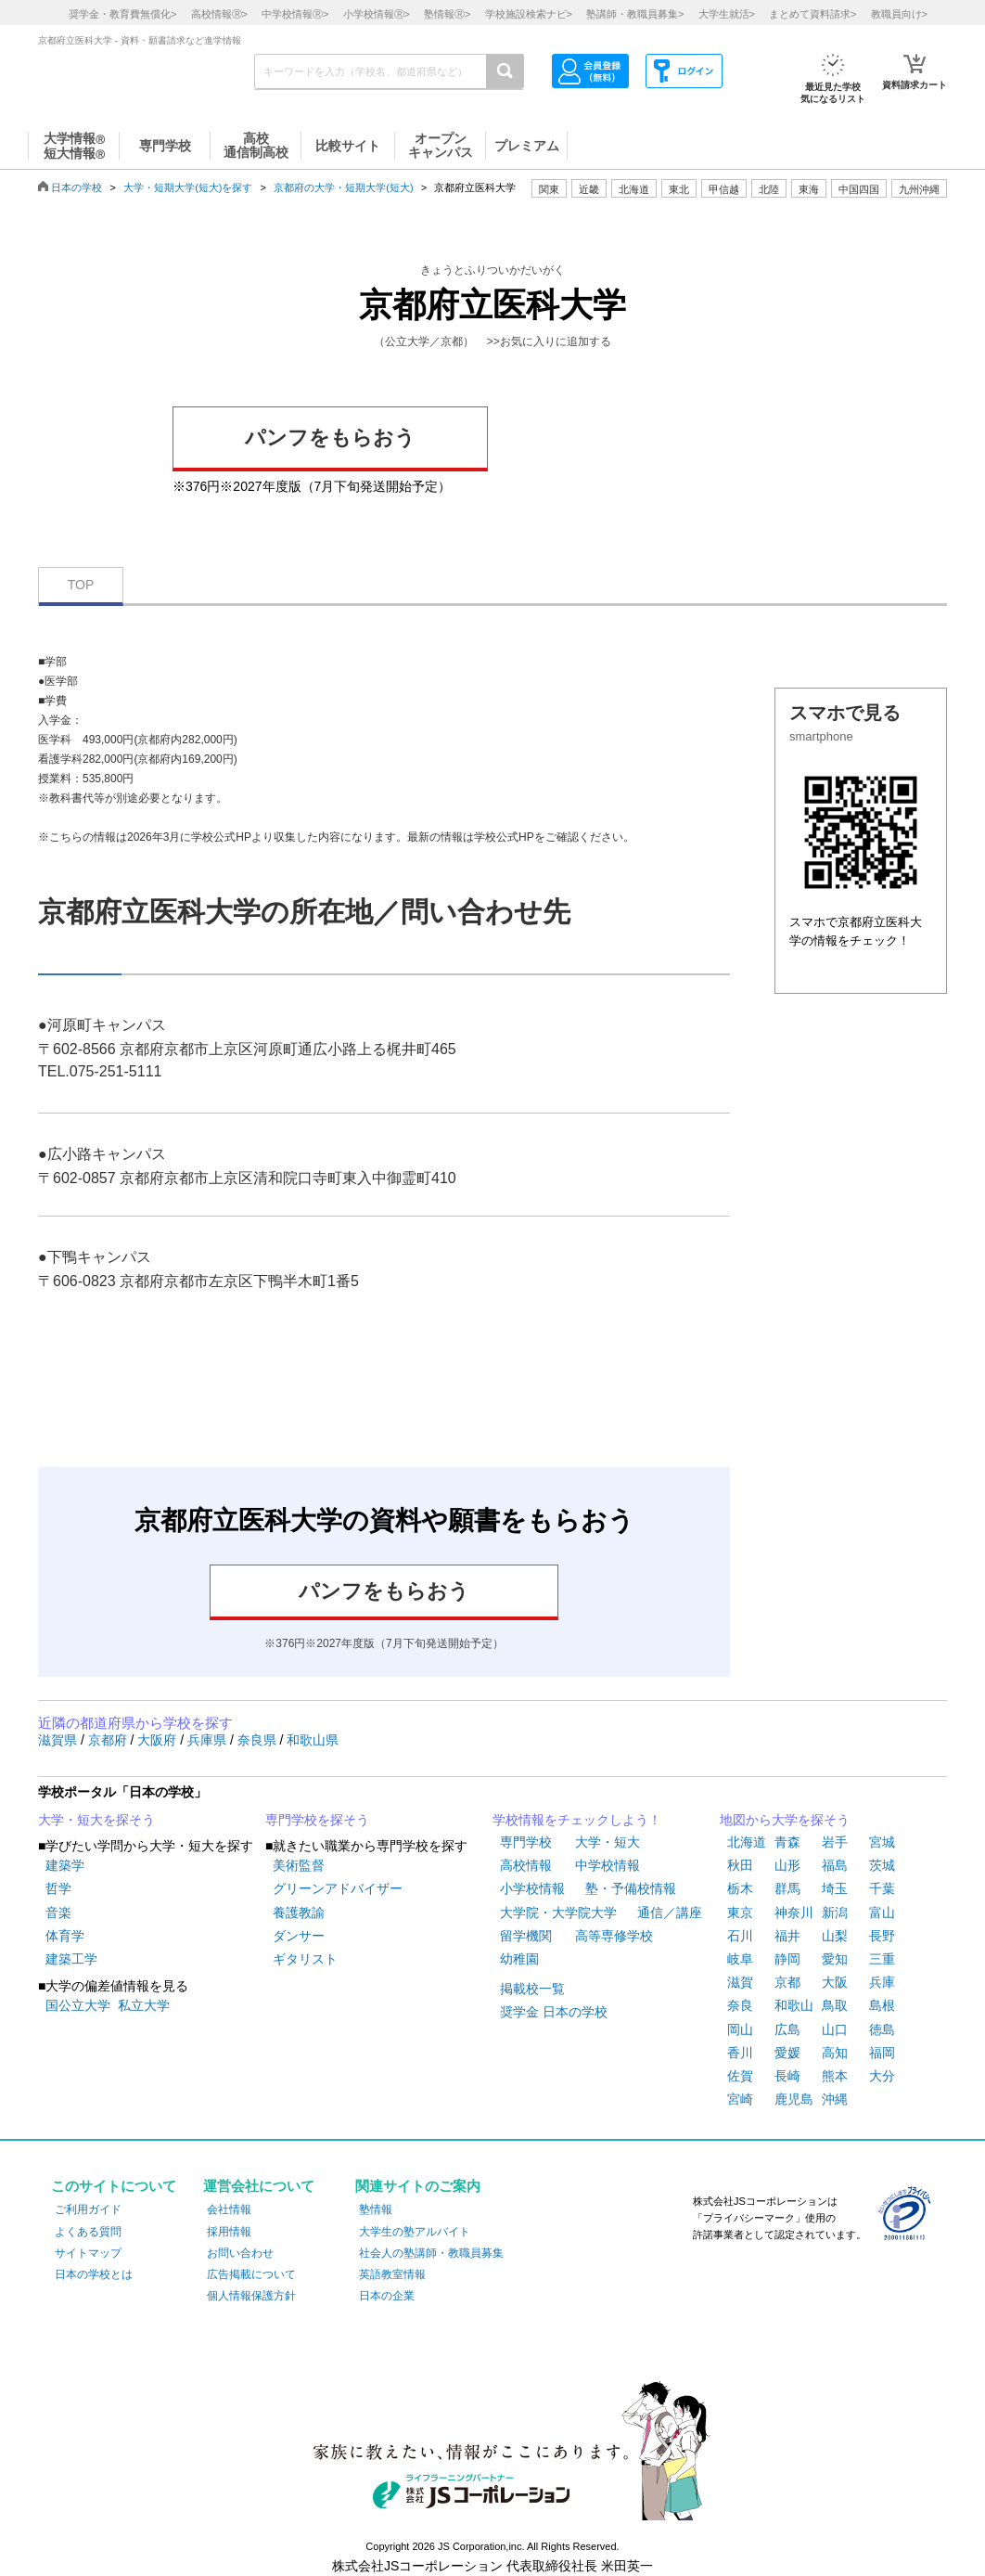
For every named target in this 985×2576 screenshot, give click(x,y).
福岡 (882, 2052)
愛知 (835, 1958)
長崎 (787, 2075)
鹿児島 (793, 2099)
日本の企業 (387, 2295)
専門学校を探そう (317, 1819)
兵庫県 (208, 1739)
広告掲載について (251, 2274)
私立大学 (144, 2005)
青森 (787, 1842)
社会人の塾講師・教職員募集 (431, 2253)
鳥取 (835, 2005)
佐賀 (740, 2075)
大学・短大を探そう (96, 1819)
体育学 (64, 1935)
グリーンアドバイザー (338, 1888)
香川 (740, 2052)
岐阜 (740, 1958)
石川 (740, 1935)
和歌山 (793, 2005)
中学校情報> (295, 13)
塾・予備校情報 (630, 1888)
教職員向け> (899, 13)
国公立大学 (77, 2005)
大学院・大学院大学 (558, 1912)
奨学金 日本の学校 (554, 2011)
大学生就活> (726, 13)
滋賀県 (59, 1739)
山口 (835, 2029)
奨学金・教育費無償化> (122, 13)
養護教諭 (299, 1912)
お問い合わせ (240, 2253)
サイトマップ (88, 2253)
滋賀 (740, 1982)
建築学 (64, 1865)
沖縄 (835, 2099)
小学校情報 (532, 1888)
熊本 (835, 2075)
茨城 (882, 1865)
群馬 (787, 1888)
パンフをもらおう (330, 437)
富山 (882, 1912)
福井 (787, 1935)
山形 (787, 1865)
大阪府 (158, 1739)
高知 (835, 2052)
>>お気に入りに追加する (549, 341)
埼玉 (835, 1888)
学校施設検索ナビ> (528, 13)
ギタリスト (305, 1958)
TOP (81, 584)
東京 (740, 1912)
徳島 (882, 2029)
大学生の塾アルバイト (414, 2231)
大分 (882, 2075)
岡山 (740, 2029)
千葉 (882, 1888)
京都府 (109, 1739)
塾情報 (375, 2209)
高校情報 (526, 1865)
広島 (787, 2029)
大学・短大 (607, 1842)
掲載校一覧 (532, 1988)
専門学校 (526, 1842)
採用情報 (229, 2231)
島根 (882, 2005)
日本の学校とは (94, 2274)
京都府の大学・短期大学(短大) (343, 187)
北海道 (634, 189)
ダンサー (299, 1935)
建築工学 (71, 1958)
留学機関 (526, 1935)
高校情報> (219, 13)
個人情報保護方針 (251, 2295)
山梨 (835, 1935)
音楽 (58, 1912)
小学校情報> (376, 13)
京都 (787, 1982)
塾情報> (447, 13)
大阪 (835, 1982)
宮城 (882, 1842)
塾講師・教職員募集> (635, 13)
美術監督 (299, 1865)
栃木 (740, 1888)
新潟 (835, 1912)
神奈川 (793, 1912)
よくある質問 (88, 2231)
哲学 (58, 1888)
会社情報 (229, 2209)
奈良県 (258, 1739)
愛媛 (787, 2052)
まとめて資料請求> (812, 13)
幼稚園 (519, 1958)
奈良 (740, 2005)
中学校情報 (607, 1865)
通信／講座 (669, 1912)
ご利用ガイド (88, 2209)
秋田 (740, 1865)
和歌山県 (313, 1739)
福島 (835, 1865)
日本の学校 (76, 187)
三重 (882, 1958)
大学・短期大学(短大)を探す (187, 187)
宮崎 (740, 2099)
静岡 (787, 1958)
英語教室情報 (392, 2274)
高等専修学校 (614, 1935)
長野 (882, 1935)
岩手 (835, 1842)
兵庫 (882, 1982)
